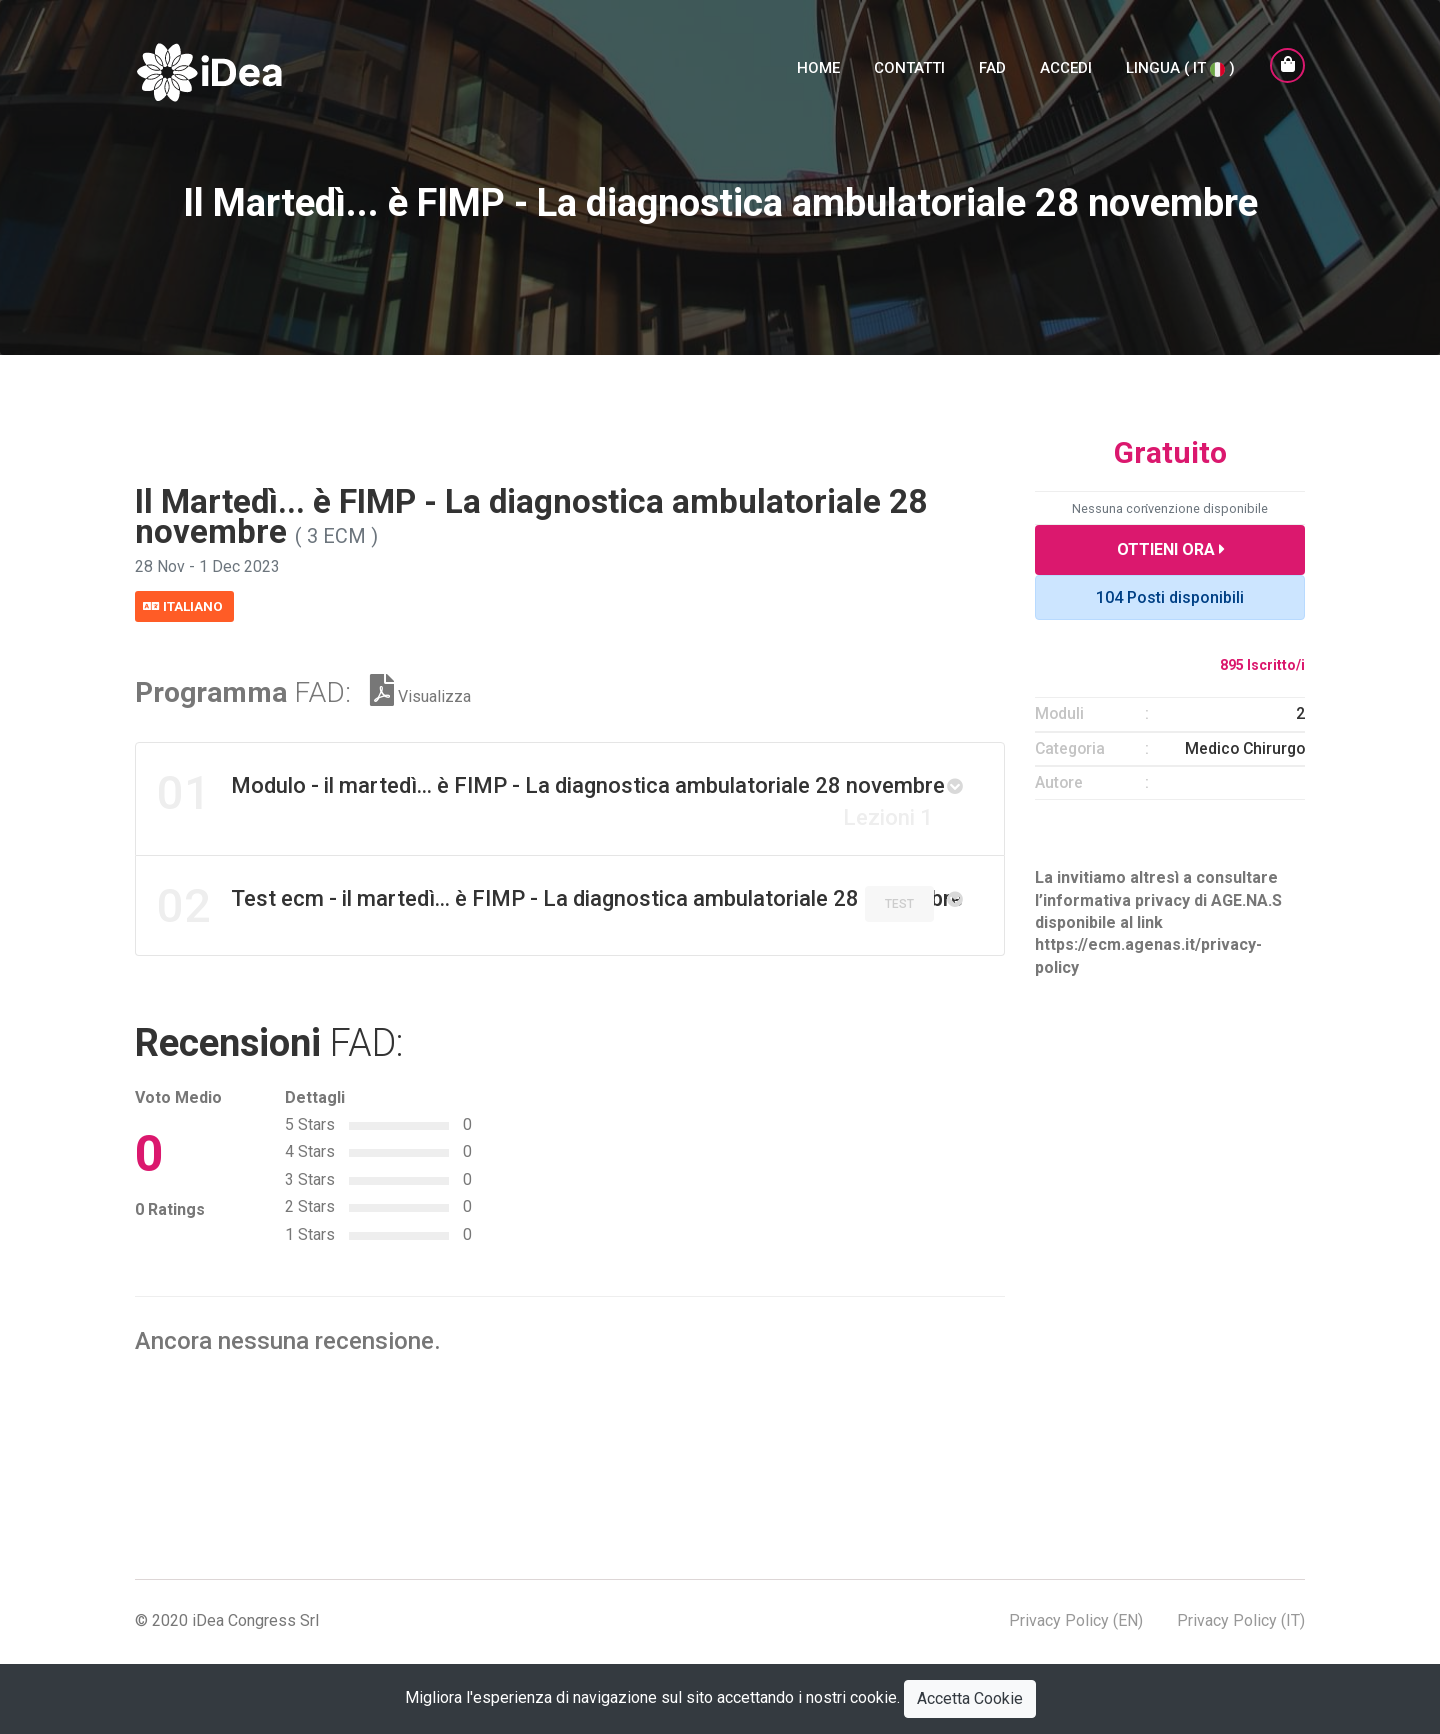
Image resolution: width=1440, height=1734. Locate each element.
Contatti (909, 77)
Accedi (1066, 77)
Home (818, 77)
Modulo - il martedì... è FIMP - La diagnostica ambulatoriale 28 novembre (552, 796)
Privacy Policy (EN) (1076, 1622)
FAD (992, 77)
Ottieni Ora (1170, 549)
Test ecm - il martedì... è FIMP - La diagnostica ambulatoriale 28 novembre (561, 906)
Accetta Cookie (970, 1698)
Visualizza (420, 695)
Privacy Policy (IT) (1241, 1622)
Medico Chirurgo (1245, 748)
